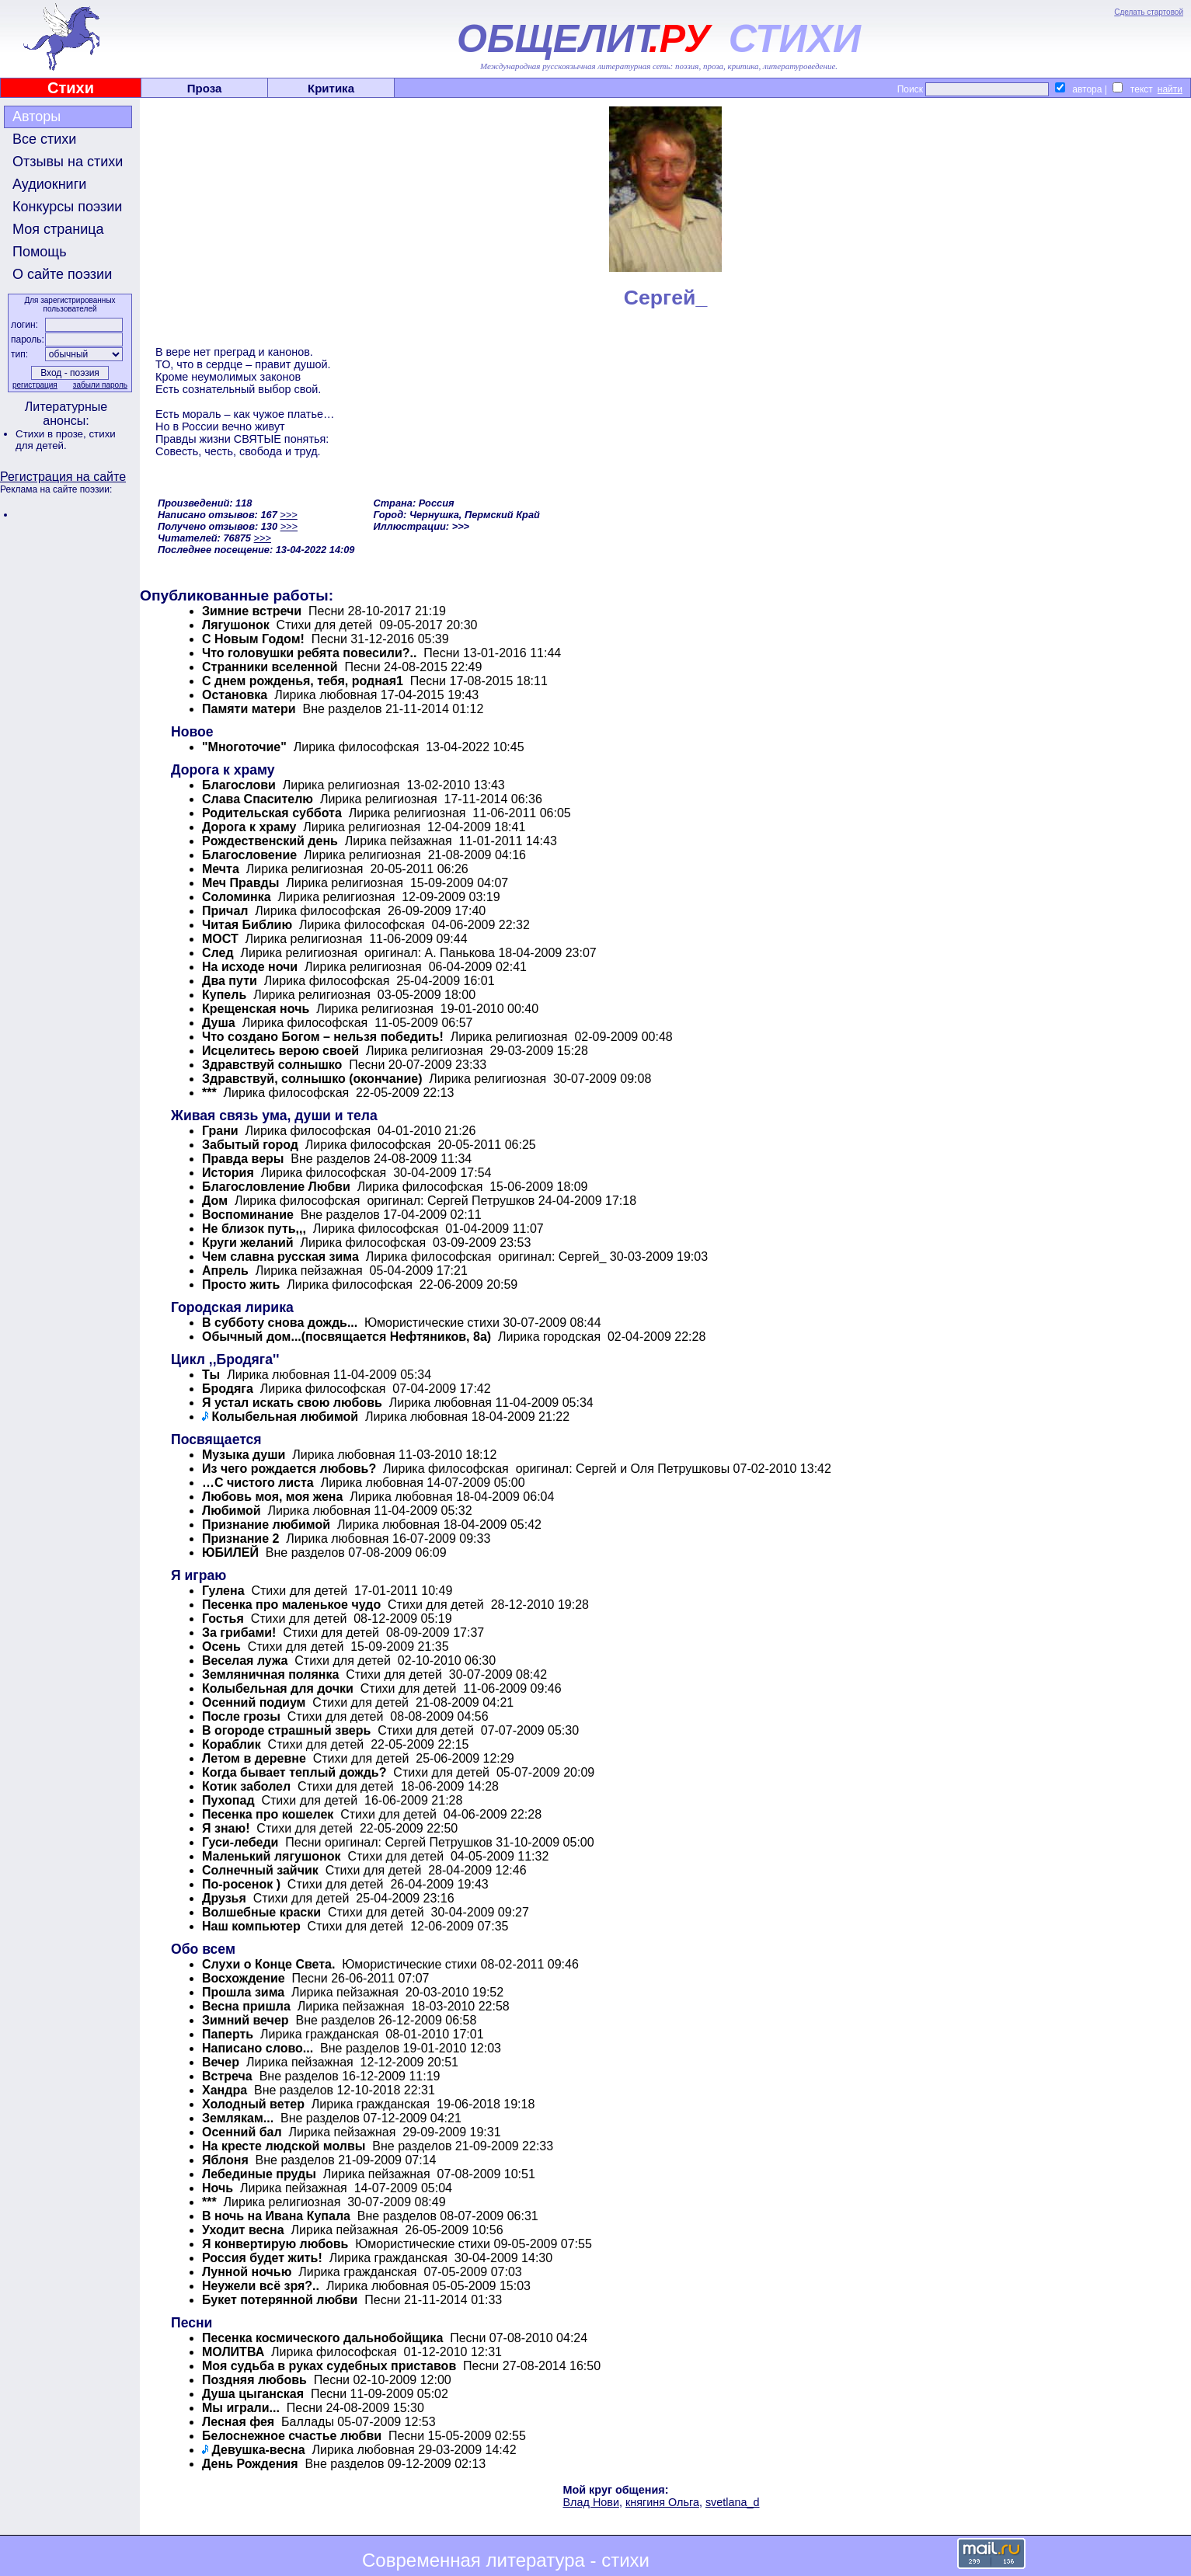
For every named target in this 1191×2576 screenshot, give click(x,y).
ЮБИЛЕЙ (230, 1552)
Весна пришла (246, 2006)
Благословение (249, 855)
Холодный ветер (253, 2104)
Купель (224, 994)
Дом (215, 1200)
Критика (331, 88)
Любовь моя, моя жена (272, 1496)
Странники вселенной (270, 667)
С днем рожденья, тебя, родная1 (302, 681)
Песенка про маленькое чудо (291, 1604)
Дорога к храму (249, 827)
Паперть (227, 2034)
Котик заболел (246, 1786)
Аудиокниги (49, 184)
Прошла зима (243, 1992)
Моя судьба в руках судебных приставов (329, 2365)
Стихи (70, 87)
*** (209, 1092)
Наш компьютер (251, 1926)
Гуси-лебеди (240, 1842)
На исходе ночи (250, 966)
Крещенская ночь (255, 1008)
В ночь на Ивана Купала (276, 2216)
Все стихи (44, 139)
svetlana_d (732, 2502)
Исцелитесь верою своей (280, 1050)
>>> (288, 514)
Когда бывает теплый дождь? (294, 1772)
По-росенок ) (241, 1884)
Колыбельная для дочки (277, 1688)
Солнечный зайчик (260, 1870)
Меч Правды (240, 882)
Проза (204, 88)
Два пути (231, 980)
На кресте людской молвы (283, 2146)
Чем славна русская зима (280, 1256)
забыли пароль (100, 385)
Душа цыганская (253, 2393)
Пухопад (228, 1800)
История (228, 1172)
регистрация (34, 385)
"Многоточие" (244, 747)
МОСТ (220, 938)
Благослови (239, 785)
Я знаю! (225, 1828)
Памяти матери (249, 708)
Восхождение (243, 1978)
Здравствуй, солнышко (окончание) (312, 1078)
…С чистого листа (258, 1482)
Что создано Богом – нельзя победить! (323, 1036)
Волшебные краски (261, 1912)
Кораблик (231, 1744)
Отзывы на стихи (67, 161)
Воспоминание (248, 1214)
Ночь (217, 2188)
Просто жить (241, 1284)
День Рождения (250, 2463)
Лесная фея (238, 2421)
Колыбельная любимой (284, 1416)
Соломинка (238, 896)
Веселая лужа (244, 1660)
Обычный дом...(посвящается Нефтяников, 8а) (346, 1336)
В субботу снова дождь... (279, 1322)
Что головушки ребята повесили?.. (309, 653)
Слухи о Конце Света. (268, 1964)
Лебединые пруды (259, 2174)
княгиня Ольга (662, 2502)
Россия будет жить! (262, 2257)
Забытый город (250, 1144)
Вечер (220, 2062)
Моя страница (58, 229)
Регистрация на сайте (63, 476)
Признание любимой (266, 1524)
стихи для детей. (66, 439)
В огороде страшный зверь (286, 1730)
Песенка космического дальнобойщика (322, 2338)
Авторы (36, 116)
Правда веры (243, 1158)
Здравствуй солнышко (272, 1064)
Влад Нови (590, 2502)
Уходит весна (243, 2230)
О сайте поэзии (62, 274)
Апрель (225, 1270)
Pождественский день (270, 841)
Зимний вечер (245, 2020)
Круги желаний (248, 1242)
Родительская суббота (272, 813)
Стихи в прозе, (52, 434)
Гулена (223, 1590)
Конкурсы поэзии (67, 206)
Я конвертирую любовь (275, 2244)
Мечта (220, 868)
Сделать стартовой (1148, 12)
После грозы (241, 1716)
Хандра (224, 2090)
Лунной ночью (246, 2271)
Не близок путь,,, (254, 1228)
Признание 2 (240, 1538)
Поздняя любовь (254, 2379)
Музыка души (243, 1454)
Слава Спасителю (257, 799)
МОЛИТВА (233, 2351)
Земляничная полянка (270, 1674)
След (218, 952)
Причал (225, 910)
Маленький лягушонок (271, 1856)
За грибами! (239, 1632)
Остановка (234, 694)
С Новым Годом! (253, 639)
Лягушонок (236, 625)
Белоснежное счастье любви (291, 2435)
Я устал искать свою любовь (292, 1402)
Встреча (227, 2076)
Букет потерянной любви (279, 2299)
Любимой (231, 1510)
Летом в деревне (254, 1758)
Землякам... (237, 2118)
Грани (220, 1130)
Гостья (223, 1618)
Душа (218, 1022)
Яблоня (225, 2160)
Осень (221, 1646)
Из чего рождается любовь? (289, 1468)
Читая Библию (247, 924)
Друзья (224, 1898)
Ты (211, 1374)
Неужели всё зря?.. (260, 2285)
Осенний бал (242, 2132)
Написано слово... (257, 2048)
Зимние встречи (251, 611)
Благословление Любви (276, 1186)
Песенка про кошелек (267, 1814)
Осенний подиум (253, 1702)
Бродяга (227, 1388)
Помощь (39, 251)
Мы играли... (241, 2407)
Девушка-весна (258, 2449)
